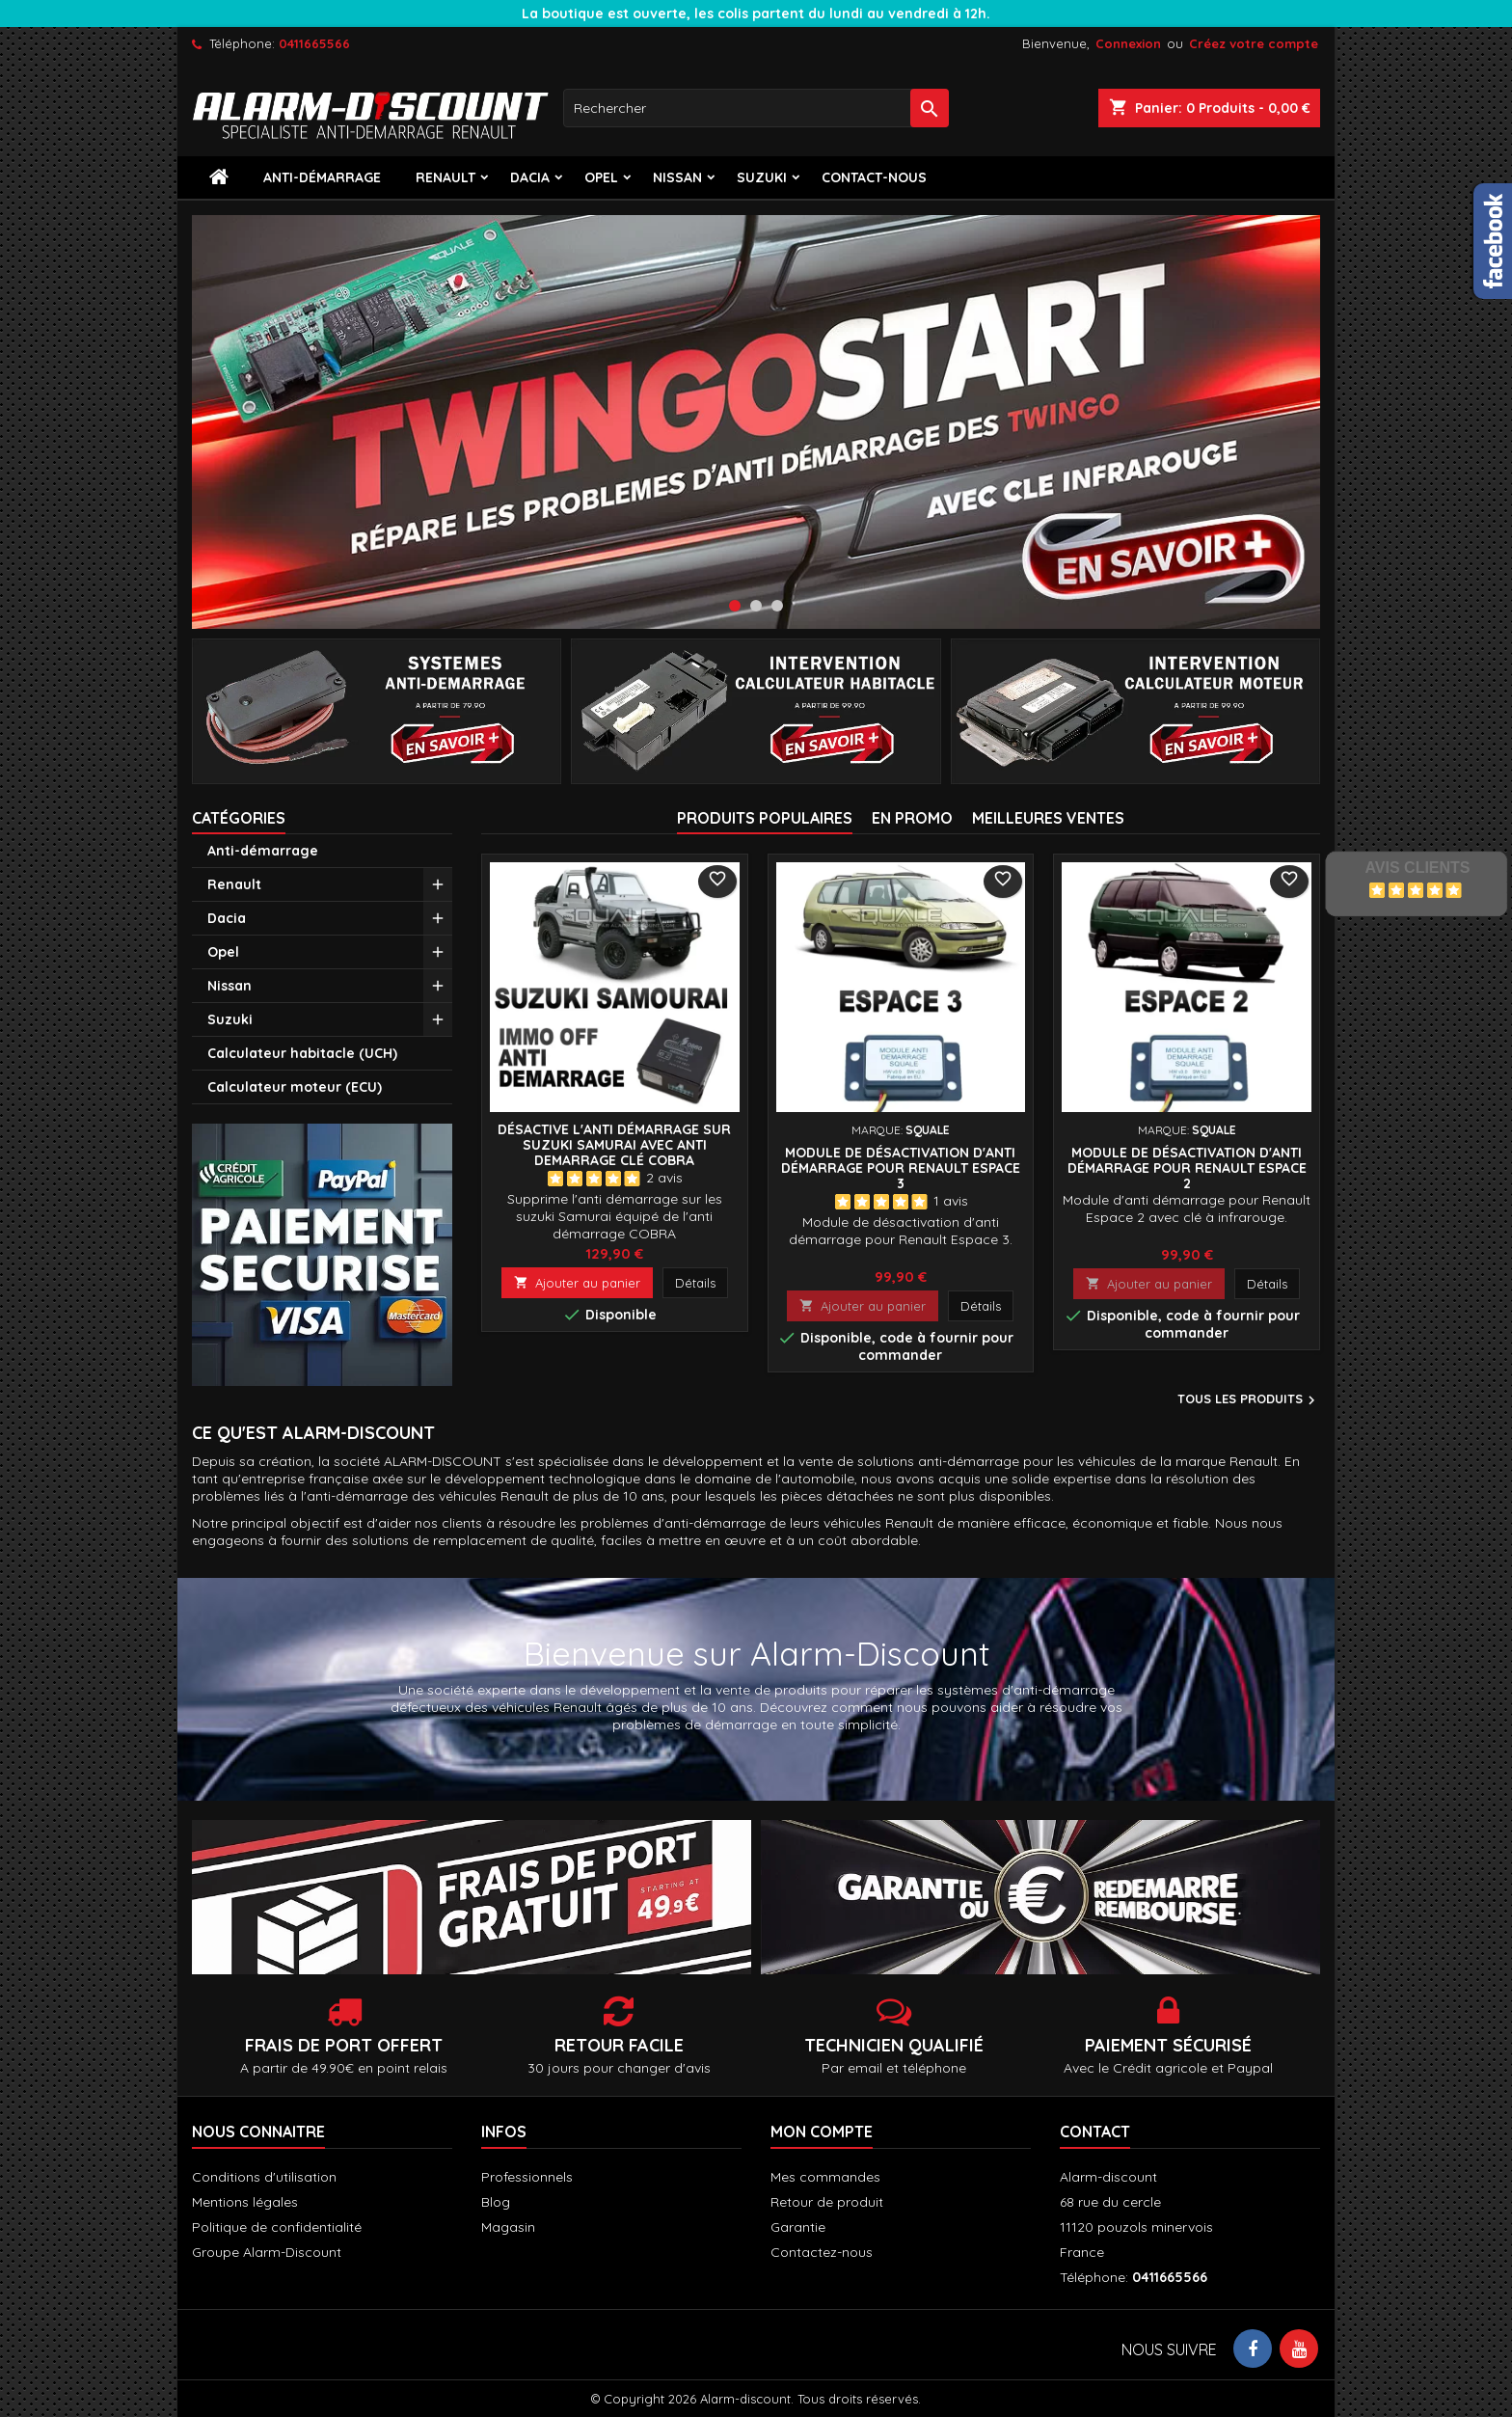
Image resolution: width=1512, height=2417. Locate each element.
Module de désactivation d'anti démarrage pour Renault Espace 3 (900, 1168)
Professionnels (527, 2177)
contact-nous (874, 177)
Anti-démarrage (322, 177)
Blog (495, 2202)
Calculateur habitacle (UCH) (302, 1053)
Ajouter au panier (577, 1282)
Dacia (530, 177)
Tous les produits (1248, 1400)
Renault (445, 177)
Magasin (508, 2227)
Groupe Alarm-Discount (266, 2252)
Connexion (1128, 43)
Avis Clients (1417, 867)
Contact (1095, 2131)
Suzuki (762, 177)
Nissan (677, 177)
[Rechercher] (756, 108)
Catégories (238, 818)
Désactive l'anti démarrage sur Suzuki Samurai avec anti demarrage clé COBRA (614, 1145)
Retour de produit (826, 2202)
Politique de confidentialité (277, 2227)
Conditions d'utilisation (264, 2177)
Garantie (797, 2227)
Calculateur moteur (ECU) (294, 1087)
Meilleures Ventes (1048, 818)
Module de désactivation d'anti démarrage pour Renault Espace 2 (1187, 1168)
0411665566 (314, 43)
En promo (912, 818)
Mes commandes (825, 2177)
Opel (601, 177)
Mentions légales (245, 2202)
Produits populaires (764, 818)
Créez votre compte (1253, 43)
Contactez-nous (821, 2252)
